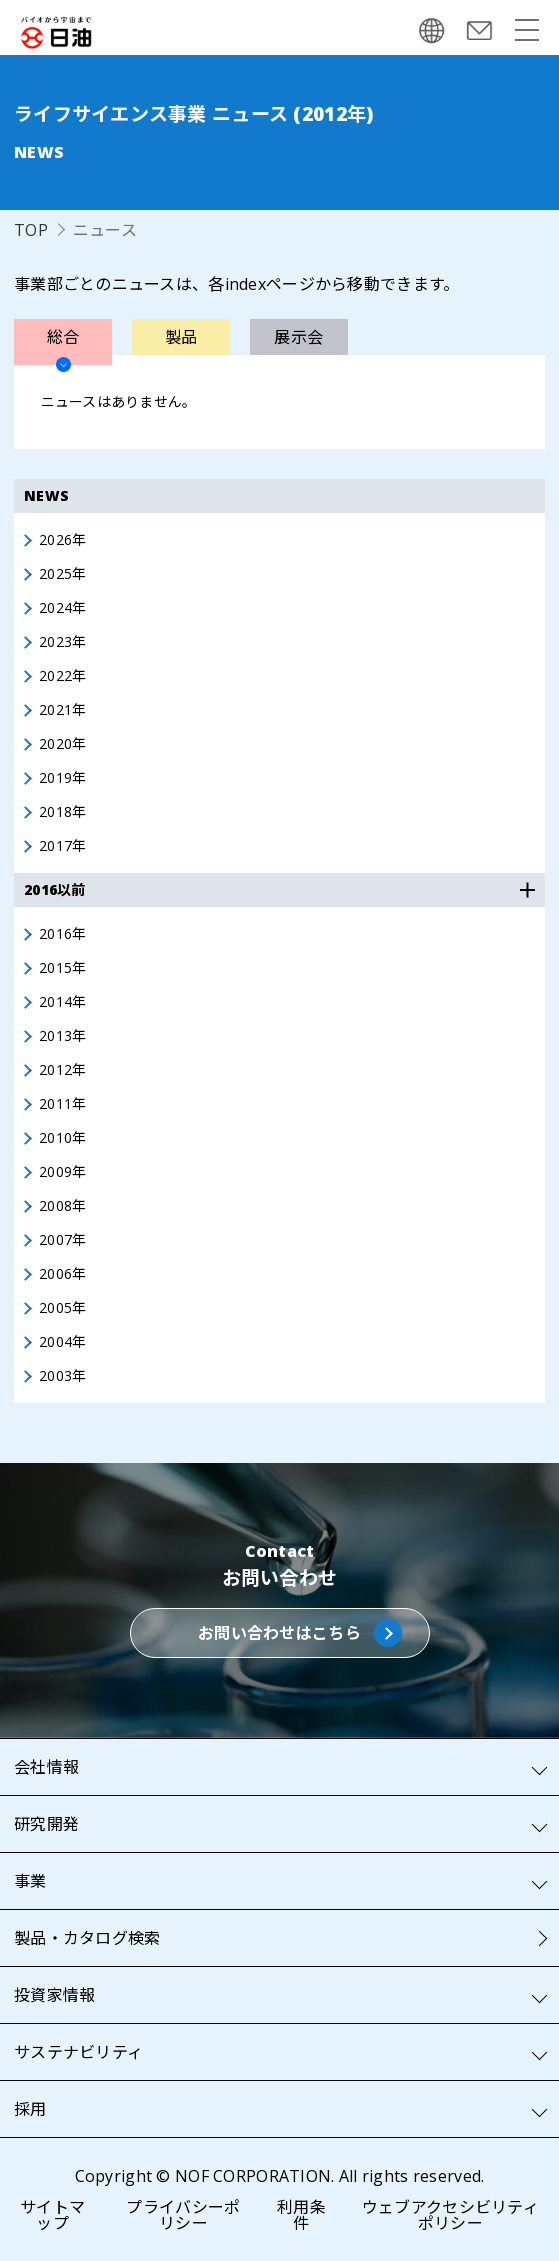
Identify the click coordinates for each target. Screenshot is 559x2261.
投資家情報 (54, 1995)
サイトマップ (52, 2215)
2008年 (62, 1206)
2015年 (62, 968)
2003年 (62, 1376)
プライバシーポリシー (183, 2215)
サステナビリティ (78, 2052)
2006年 (62, 1274)
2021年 (62, 710)
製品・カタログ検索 (87, 1938)
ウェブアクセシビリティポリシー (450, 2215)
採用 (30, 2109)
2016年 (62, 934)
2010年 (62, 1138)
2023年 (62, 642)
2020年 (62, 744)
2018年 (62, 812)
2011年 (62, 1104)
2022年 (62, 676)
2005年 (62, 1308)
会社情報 (46, 1767)
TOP (31, 230)
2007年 (62, 1240)
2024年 (62, 608)
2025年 (62, 574)
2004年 (62, 1342)
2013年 (62, 1036)
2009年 (62, 1172)
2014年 (62, 1002)
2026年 (62, 540)
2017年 (62, 846)
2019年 (62, 778)
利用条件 (301, 2215)
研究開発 (46, 1824)
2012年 (62, 1070)
